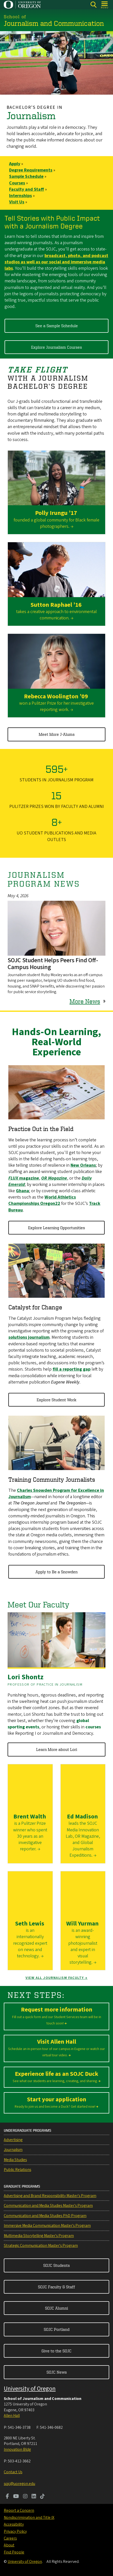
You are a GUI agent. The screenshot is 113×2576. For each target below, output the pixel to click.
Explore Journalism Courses (56, 347)
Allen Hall (12, 2415)
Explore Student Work (56, 1399)
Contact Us (13, 2472)
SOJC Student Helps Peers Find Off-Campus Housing (53, 963)
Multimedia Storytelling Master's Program (39, 2235)
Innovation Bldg (17, 2449)
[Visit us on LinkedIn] (34, 2497)
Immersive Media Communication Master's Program (47, 2225)
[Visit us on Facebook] (7, 2497)
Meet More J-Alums (57, 734)
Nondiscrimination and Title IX (29, 2517)
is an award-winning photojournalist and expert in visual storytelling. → (82, 1946)
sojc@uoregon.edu (19, 2483)
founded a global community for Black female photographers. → (56, 523)
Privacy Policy (15, 2531)
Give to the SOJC (56, 2351)
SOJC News (57, 2372)
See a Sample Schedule (56, 325)
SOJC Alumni (56, 2308)
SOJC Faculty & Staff (56, 2287)
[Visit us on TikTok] (42, 2497)
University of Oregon (30, 2388)
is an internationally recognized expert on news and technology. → (30, 1943)
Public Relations (17, 2169)
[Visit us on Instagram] (25, 2497)
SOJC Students (56, 2265)
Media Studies (15, 2160)
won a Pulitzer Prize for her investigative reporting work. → (56, 706)
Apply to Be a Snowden (56, 1571)
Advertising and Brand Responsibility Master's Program (50, 2195)
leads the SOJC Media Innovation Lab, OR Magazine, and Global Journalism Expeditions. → (83, 1839)
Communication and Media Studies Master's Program (48, 2205)
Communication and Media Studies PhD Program (45, 2215)
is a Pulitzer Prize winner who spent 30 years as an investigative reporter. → (30, 1836)
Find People (14, 2552)
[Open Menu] (104, 4)
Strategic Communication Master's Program (41, 2245)
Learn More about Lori (56, 1749)
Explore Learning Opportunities (56, 1227)
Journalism (13, 2149)
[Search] (93, 5)
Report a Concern (19, 2510)
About (9, 2545)
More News (85, 1001)
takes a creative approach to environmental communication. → (56, 614)
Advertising (13, 2140)
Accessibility (14, 2524)
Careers (10, 2538)
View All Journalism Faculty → (57, 1977)
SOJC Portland (57, 2329)
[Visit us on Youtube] (16, 2497)
